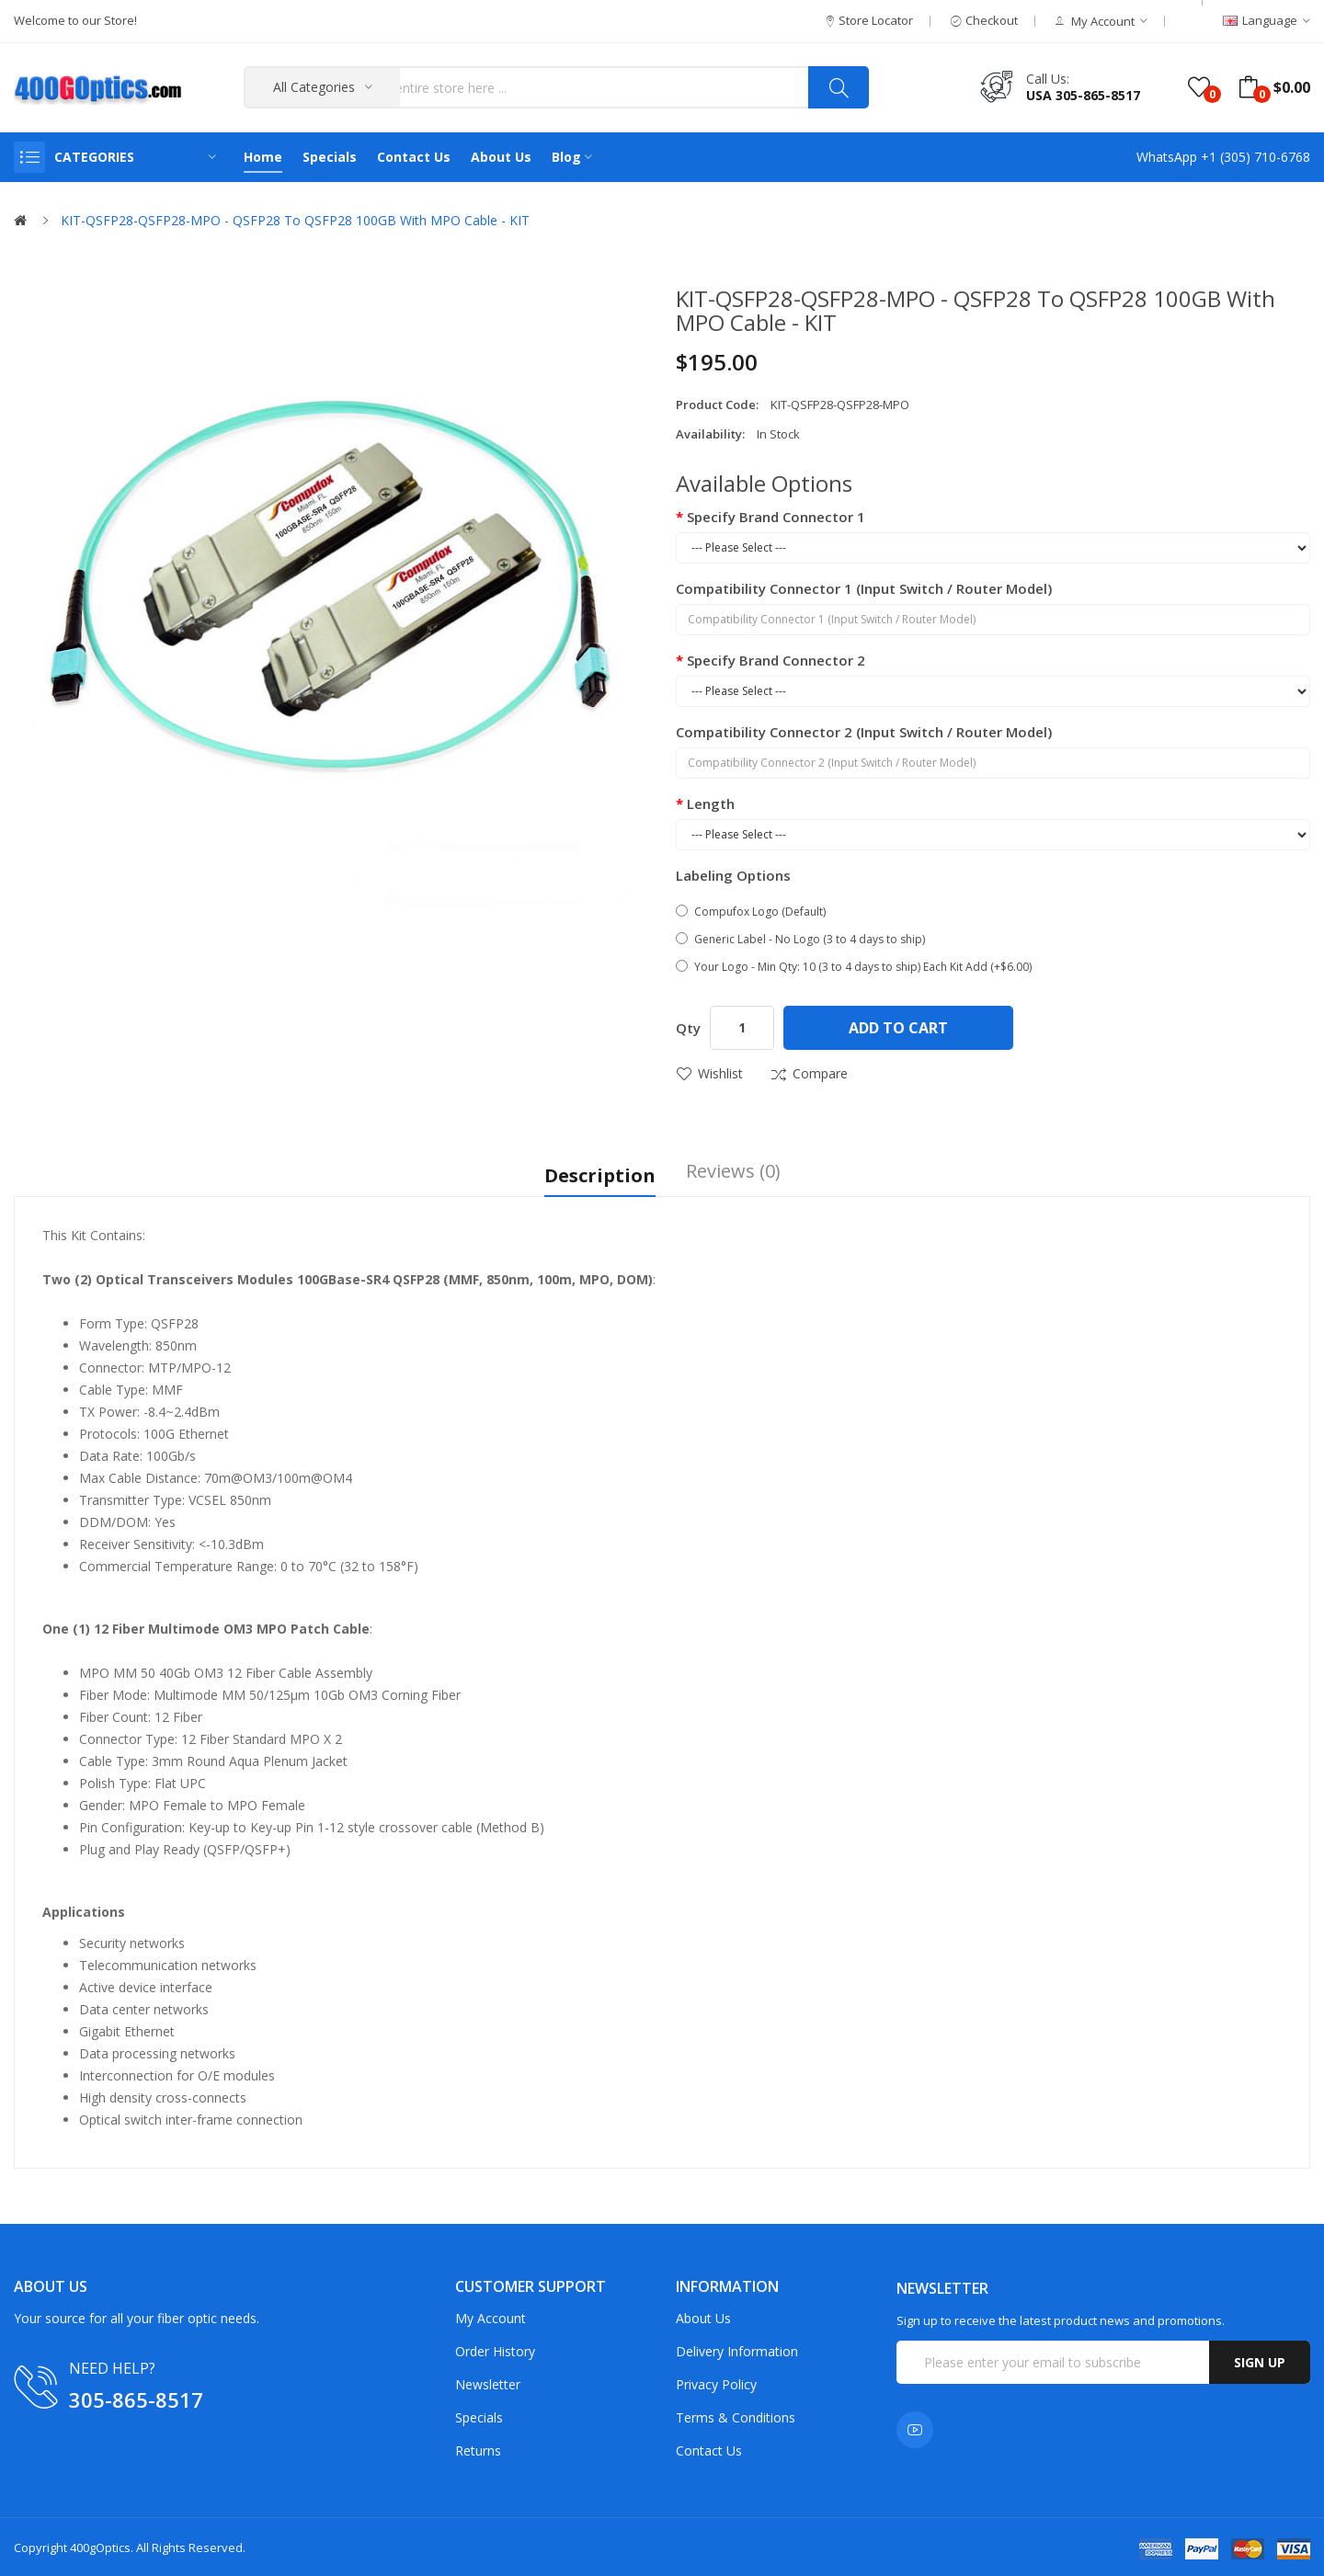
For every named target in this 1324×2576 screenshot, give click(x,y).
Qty (688, 1028)
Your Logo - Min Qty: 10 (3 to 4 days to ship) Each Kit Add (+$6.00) (854, 967)
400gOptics (100, 2545)
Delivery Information (737, 2349)
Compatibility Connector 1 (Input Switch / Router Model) (864, 588)
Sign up (1259, 2360)
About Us (703, 2316)
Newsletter (487, 2382)
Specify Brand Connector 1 (776, 516)
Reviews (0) (733, 1172)
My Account (490, 2316)
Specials (479, 2415)
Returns (478, 2448)
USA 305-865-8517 (1083, 95)
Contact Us (709, 2448)
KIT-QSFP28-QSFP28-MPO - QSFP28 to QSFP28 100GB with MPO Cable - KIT (295, 220)
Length (711, 803)
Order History (495, 2349)
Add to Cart (898, 1028)
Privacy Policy (716, 2382)
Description (600, 1172)
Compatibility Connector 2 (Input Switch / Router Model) (864, 732)
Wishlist (720, 1073)
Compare (820, 1073)
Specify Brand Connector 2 (776, 660)
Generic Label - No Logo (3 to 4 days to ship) (800, 939)
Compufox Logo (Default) (751, 911)
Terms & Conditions (735, 2415)
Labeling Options (733, 875)
